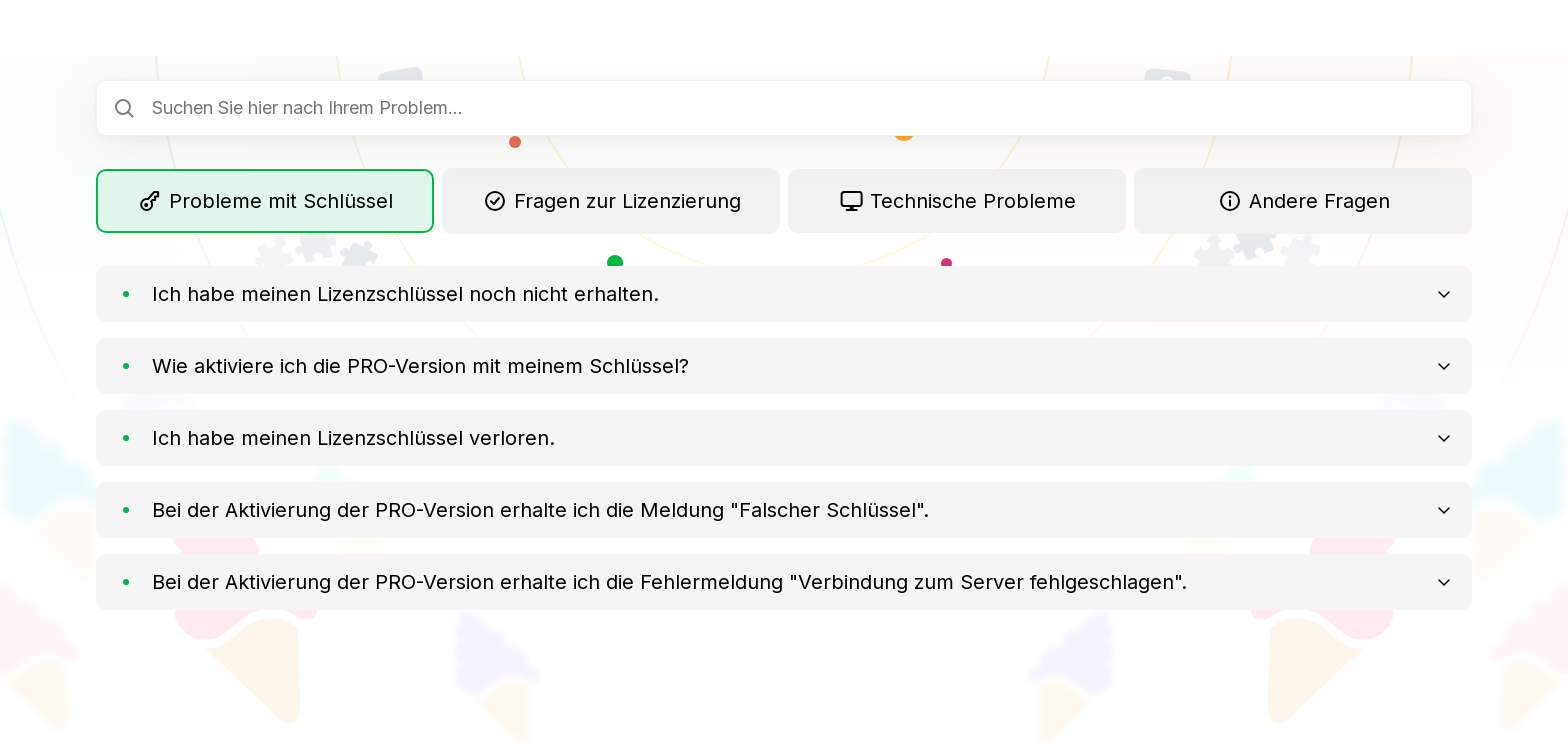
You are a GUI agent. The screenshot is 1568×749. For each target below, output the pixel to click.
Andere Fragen (1303, 201)
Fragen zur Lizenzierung (611, 201)
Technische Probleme (957, 201)
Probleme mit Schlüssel (265, 201)
